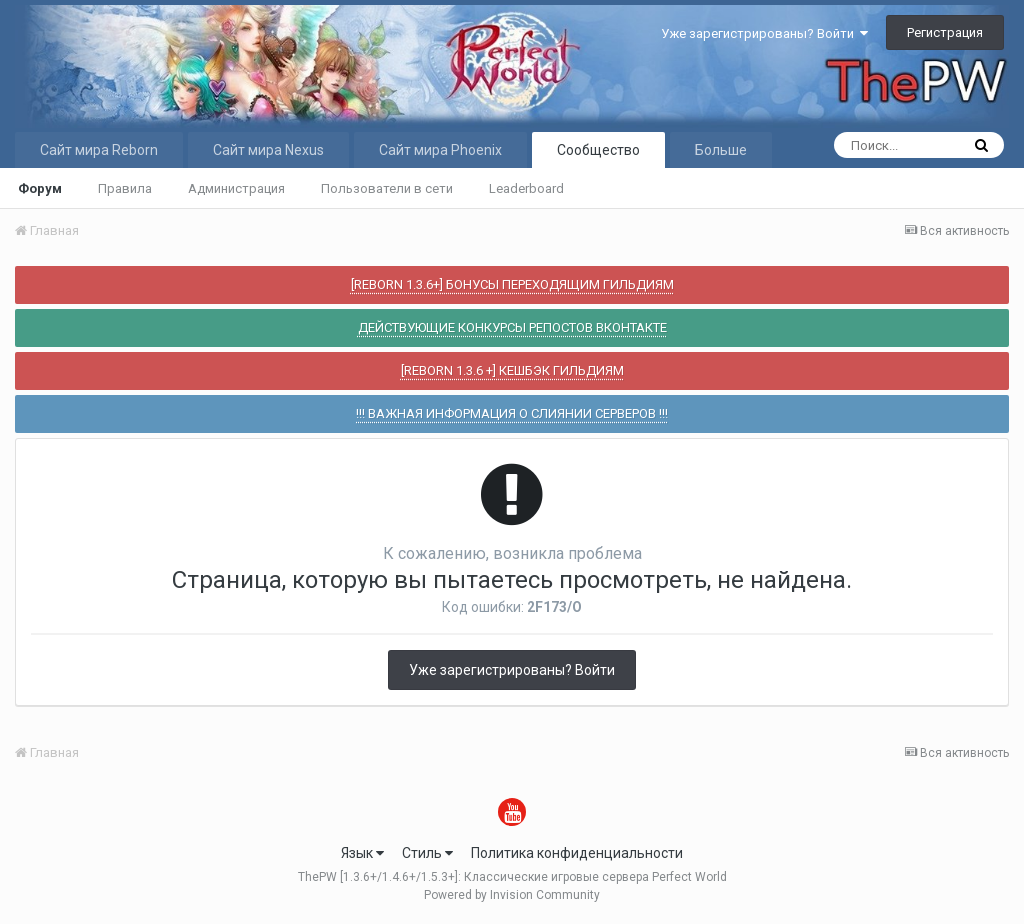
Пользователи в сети (387, 188)
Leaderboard (526, 188)
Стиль (427, 853)
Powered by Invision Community (512, 895)
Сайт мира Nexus (268, 150)
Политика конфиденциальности (577, 853)
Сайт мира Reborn (99, 150)
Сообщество (598, 150)
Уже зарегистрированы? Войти (764, 33)
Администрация (236, 188)
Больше (721, 150)
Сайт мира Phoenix (440, 150)
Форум (40, 188)
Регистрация (945, 32)
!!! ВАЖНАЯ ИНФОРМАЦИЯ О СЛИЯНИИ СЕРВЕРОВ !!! (512, 413)
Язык (362, 853)
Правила (125, 188)
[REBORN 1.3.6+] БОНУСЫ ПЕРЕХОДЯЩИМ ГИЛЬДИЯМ (512, 284)
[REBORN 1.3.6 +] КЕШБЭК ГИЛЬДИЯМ (512, 370)
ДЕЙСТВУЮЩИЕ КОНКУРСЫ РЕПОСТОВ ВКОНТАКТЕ (512, 327)
